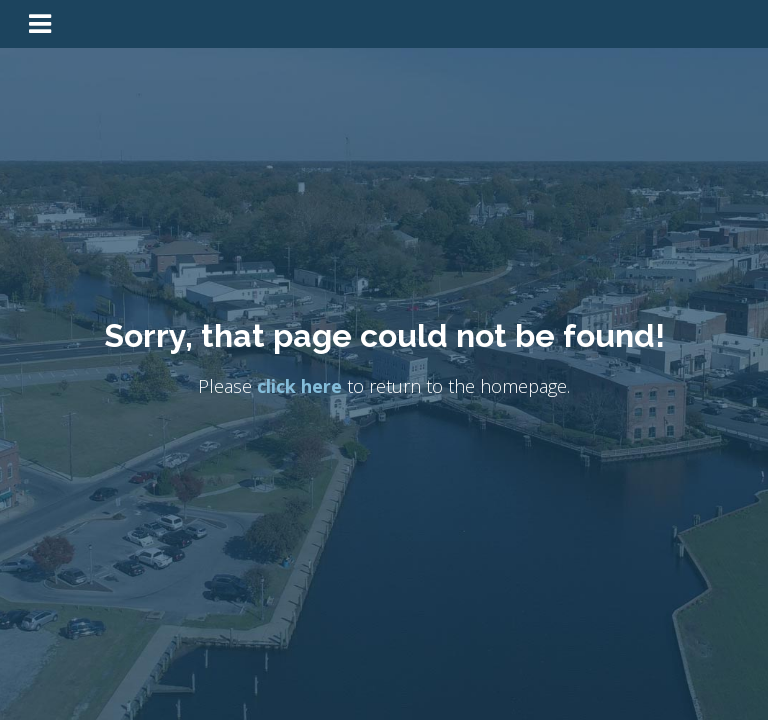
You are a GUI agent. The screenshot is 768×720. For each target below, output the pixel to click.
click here (299, 387)
